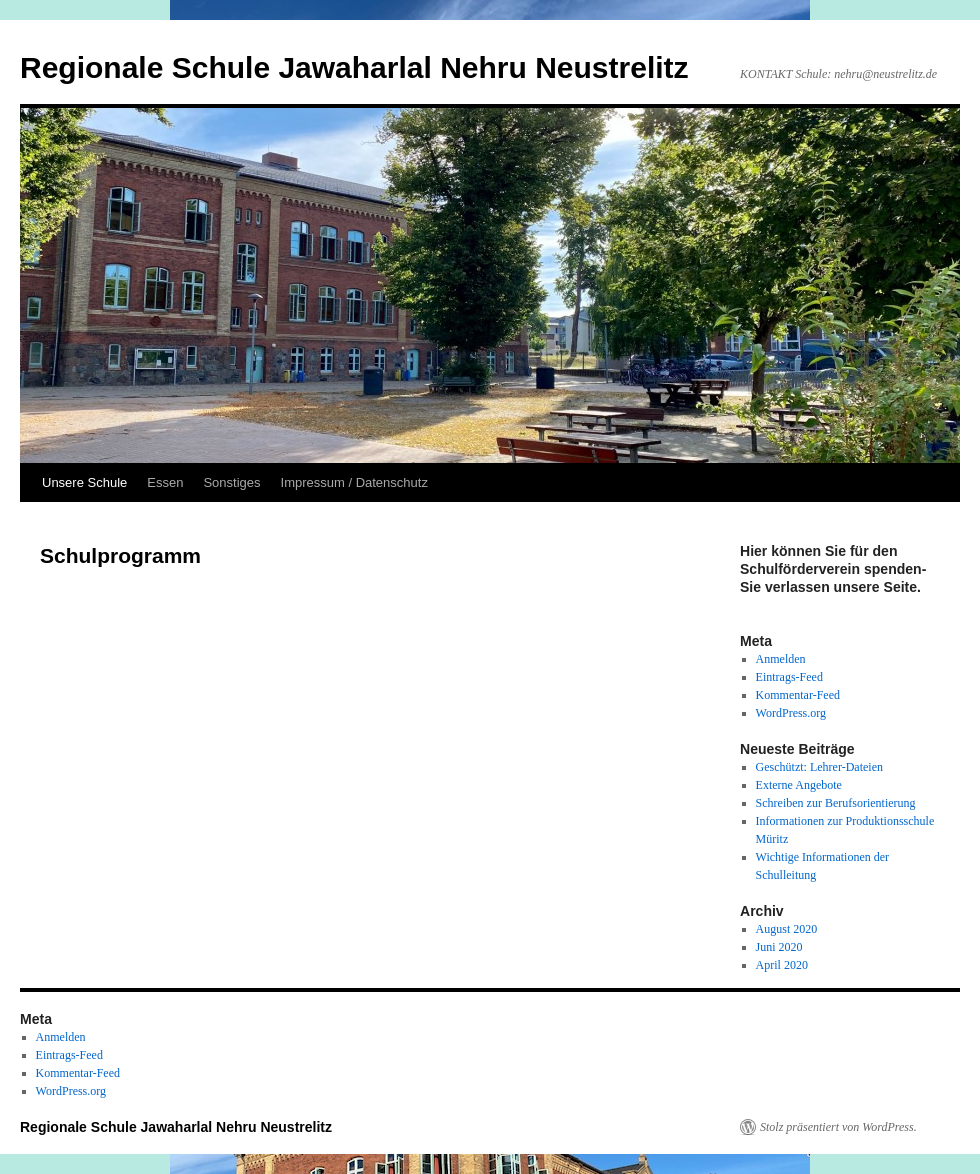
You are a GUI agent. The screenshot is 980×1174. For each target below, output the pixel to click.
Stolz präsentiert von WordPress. (838, 1127)
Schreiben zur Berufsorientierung (836, 803)
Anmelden (781, 659)
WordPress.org (791, 713)
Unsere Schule (84, 482)
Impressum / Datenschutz (354, 482)
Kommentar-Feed (798, 695)
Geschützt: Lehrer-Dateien (819, 767)
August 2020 (787, 929)
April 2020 (782, 965)
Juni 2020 (779, 947)
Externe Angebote (799, 785)
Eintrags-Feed (789, 677)
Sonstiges (231, 482)
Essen (165, 482)
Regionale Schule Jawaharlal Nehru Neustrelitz (354, 67)
